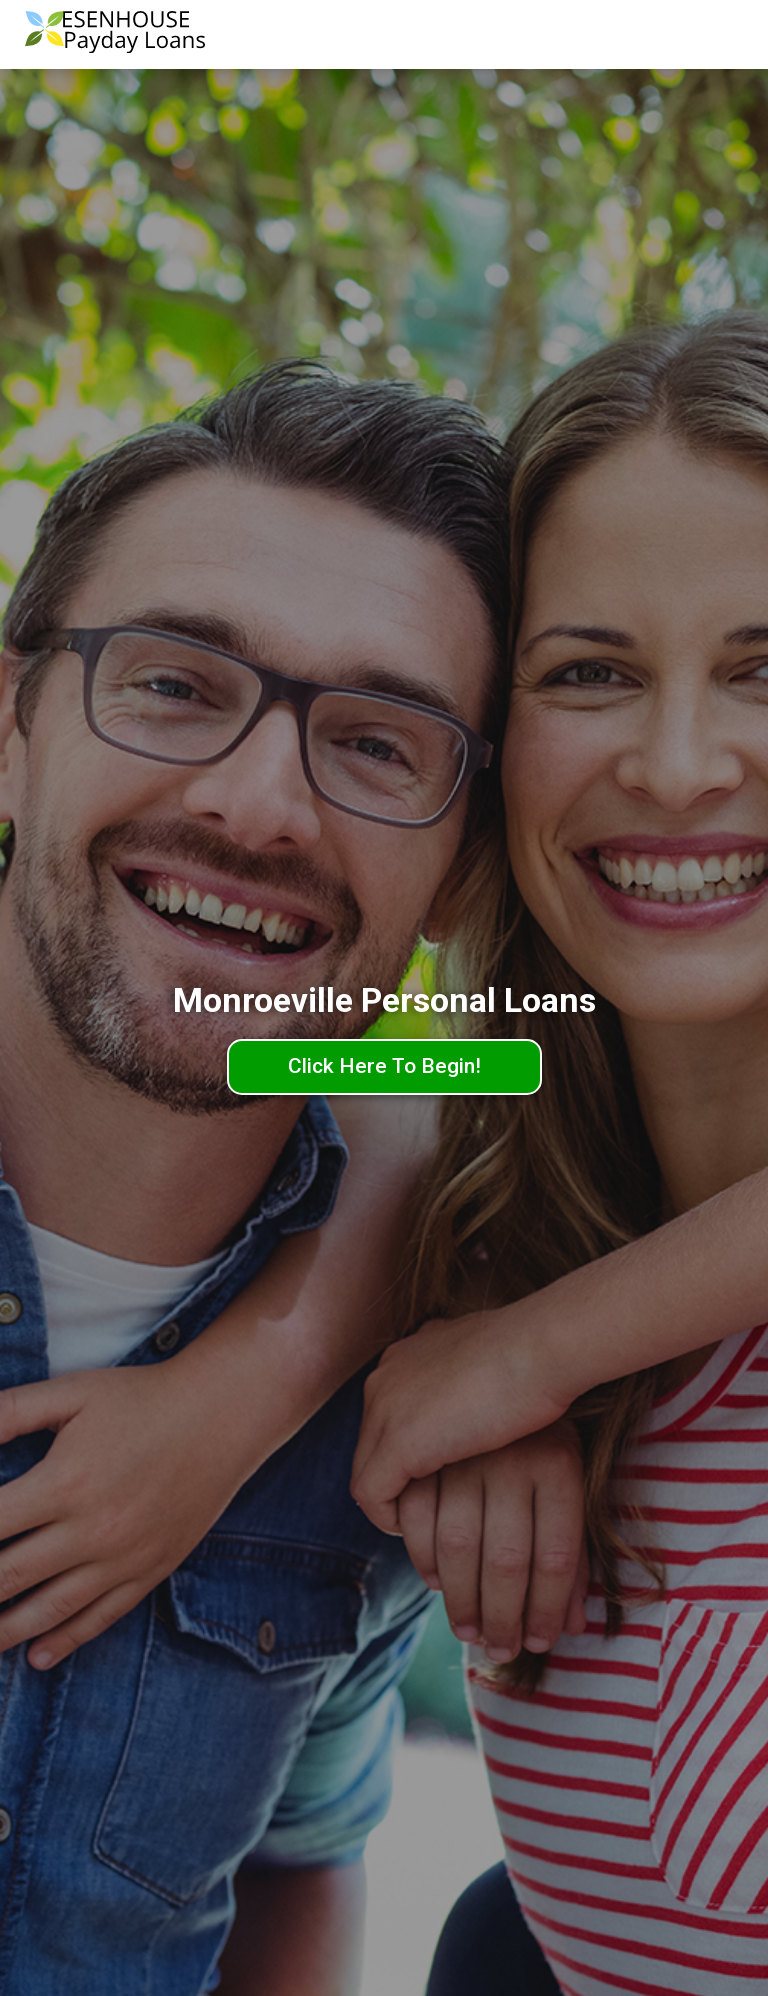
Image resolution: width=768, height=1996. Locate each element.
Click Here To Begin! (384, 1066)
